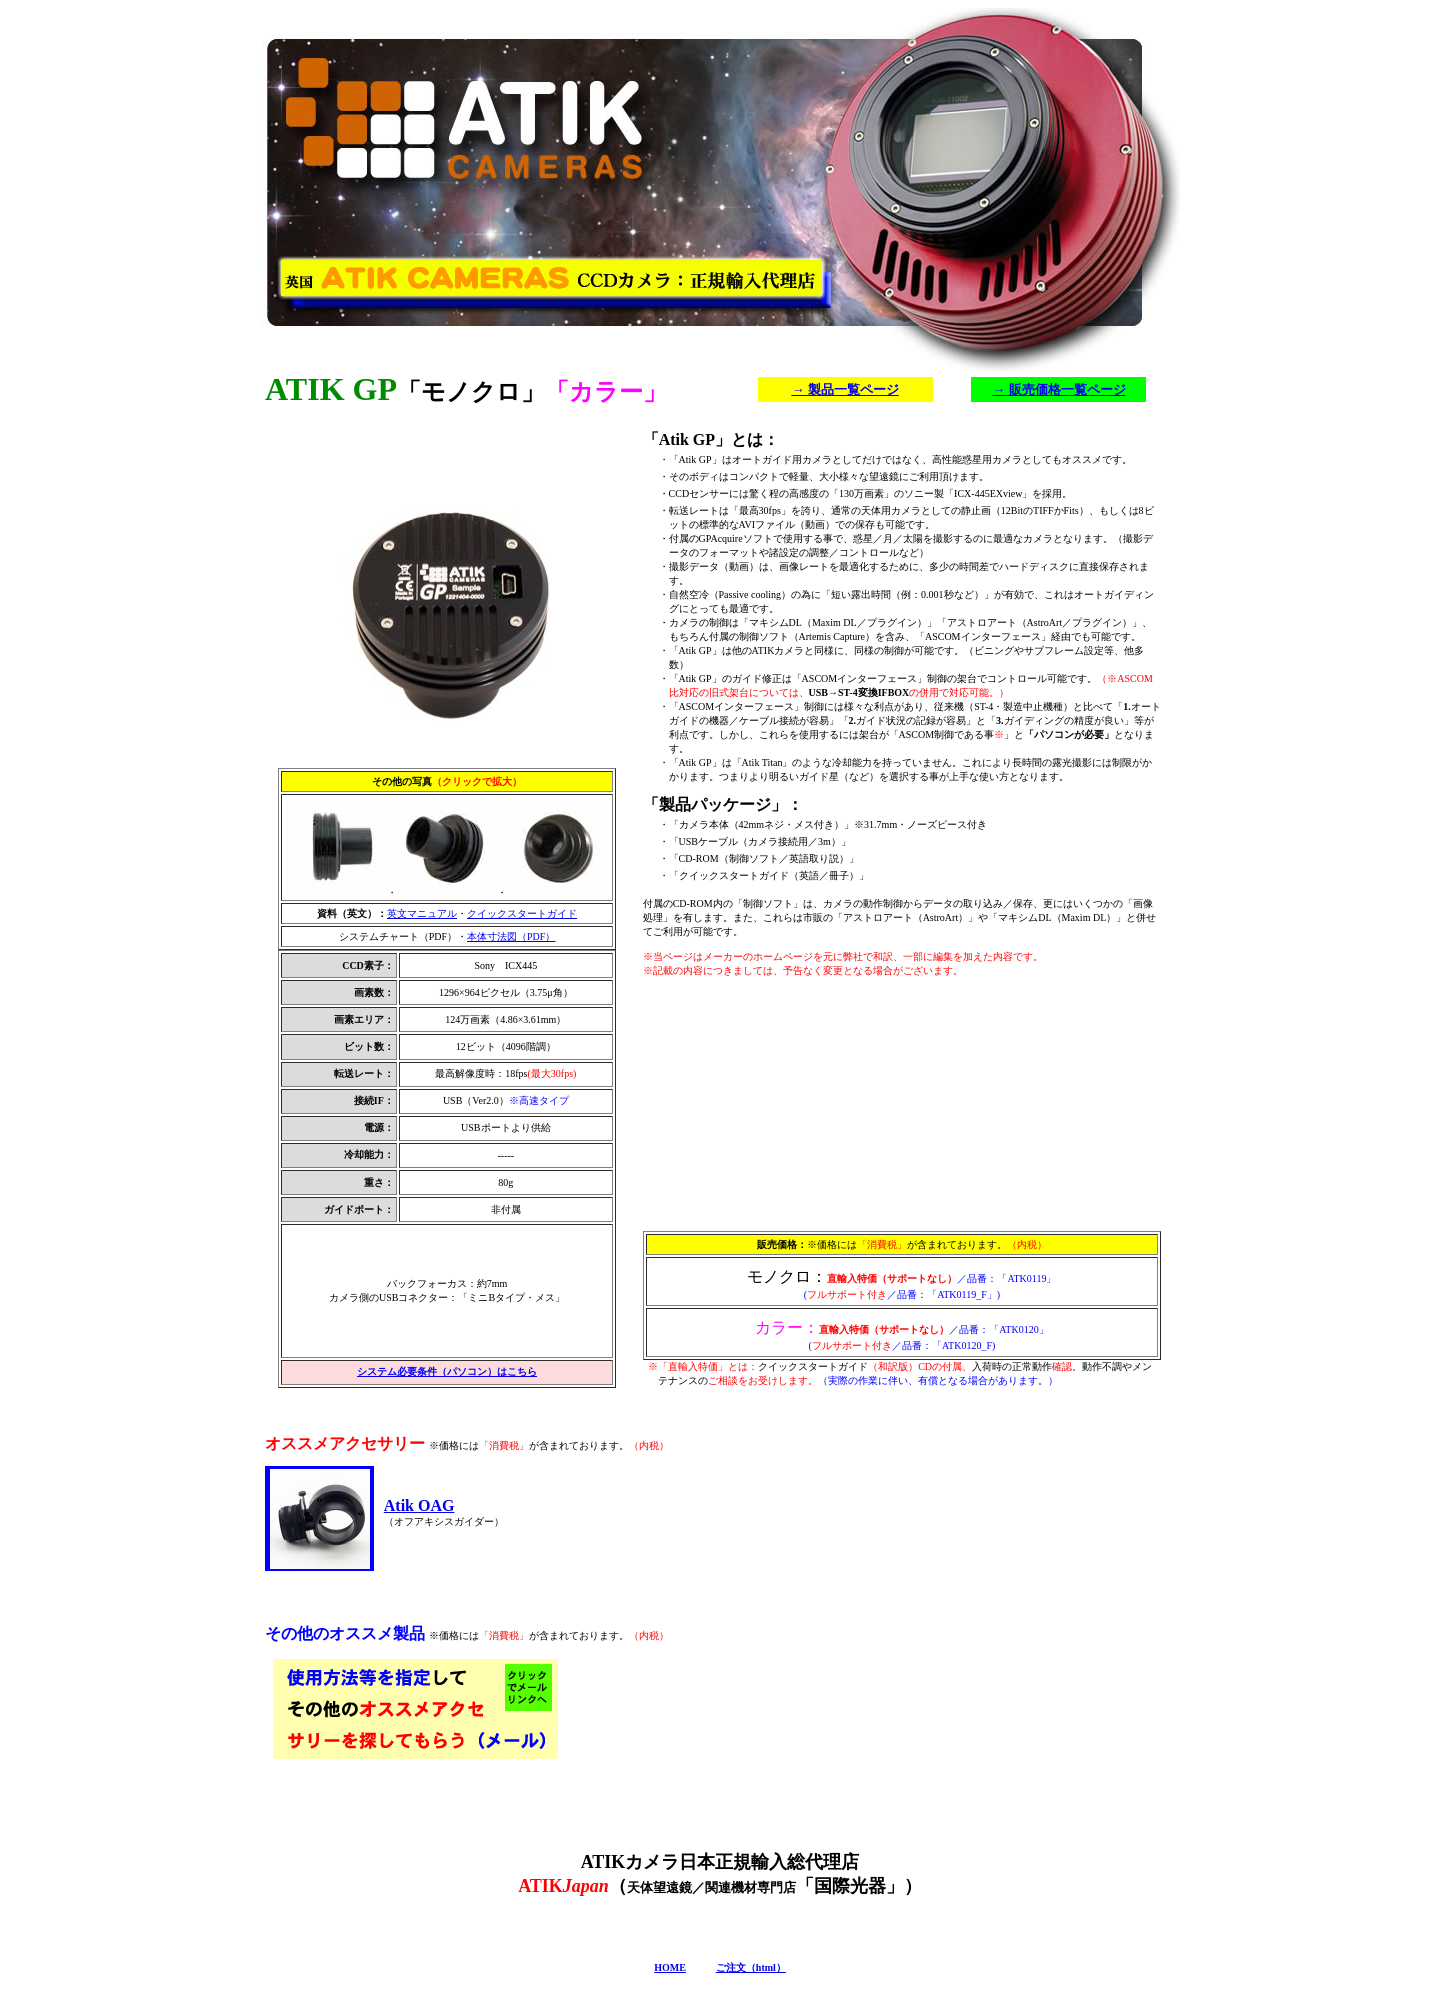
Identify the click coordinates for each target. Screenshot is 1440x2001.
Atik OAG (419, 1505)
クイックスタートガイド (522, 913)
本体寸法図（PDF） (511, 936)
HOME (670, 1967)
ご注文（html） (751, 1967)
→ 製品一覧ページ (844, 389)
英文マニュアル (422, 913)
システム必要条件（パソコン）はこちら (447, 1371)
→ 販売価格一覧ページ (1058, 389)
